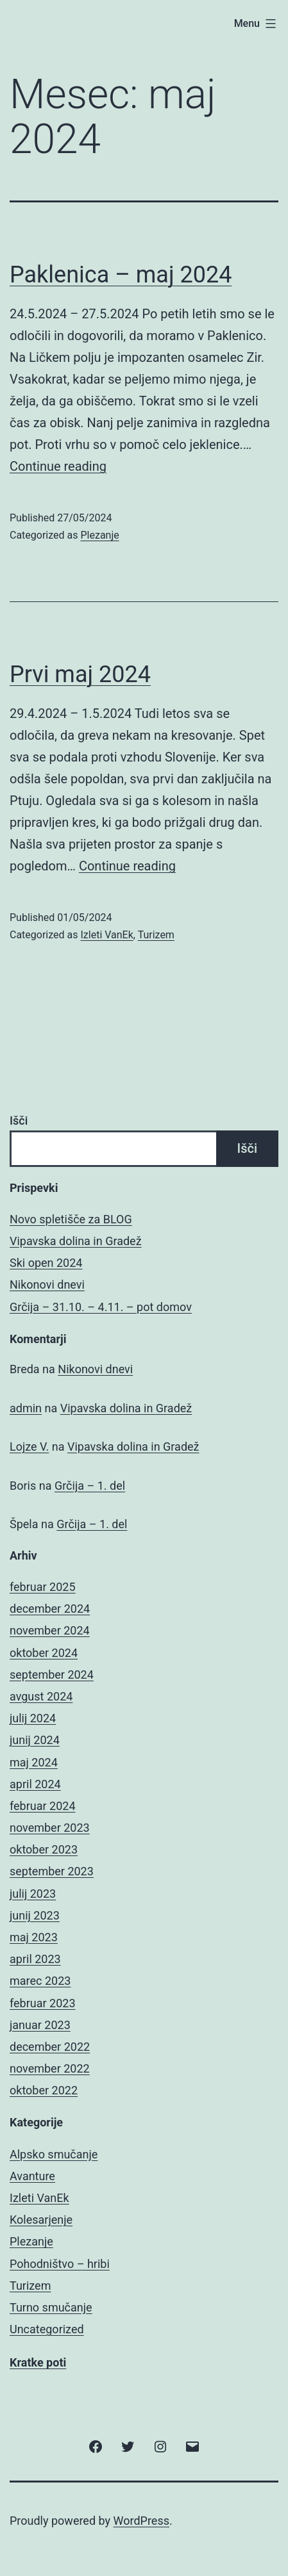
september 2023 (52, 1871)
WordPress (141, 2520)
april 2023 (35, 1959)
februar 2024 (43, 1806)
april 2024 (35, 1784)
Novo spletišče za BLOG (71, 1219)
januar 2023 (40, 2025)
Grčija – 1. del (90, 1485)
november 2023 (50, 1827)
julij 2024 (33, 1718)
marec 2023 (40, 1980)
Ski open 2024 (46, 1262)
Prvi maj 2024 (80, 674)
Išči (19, 1120)
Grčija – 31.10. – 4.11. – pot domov (101, 1307)
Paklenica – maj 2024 (121, 274)
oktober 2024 (44, 1652)
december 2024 (50, 1608)
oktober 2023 (44, 1849)
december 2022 (50, 2046)
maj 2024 (34, 1762)
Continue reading (58, 466)
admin (26, 1408)
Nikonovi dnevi (47, 1284)
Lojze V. (29, 1446)
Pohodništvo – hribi (60, 2263)
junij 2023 (35, 1915)
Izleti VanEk (106, 935)
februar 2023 (43, 2003)
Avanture (32, 2176)
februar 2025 (43, 1587)
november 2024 (50, 1630)
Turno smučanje (51, 2307)
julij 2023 (33, 1893)
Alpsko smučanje (53, 2154)
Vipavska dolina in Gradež (76, 1241)
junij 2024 (35, 1740)
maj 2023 (34, 1937)
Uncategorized (47, 2329)
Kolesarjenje (41, 2219)
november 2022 (50, 2068)
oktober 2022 (44, 2090)
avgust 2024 (41, 1696)
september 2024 (52, 1674)
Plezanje (99, 535)
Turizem (156, 935)
